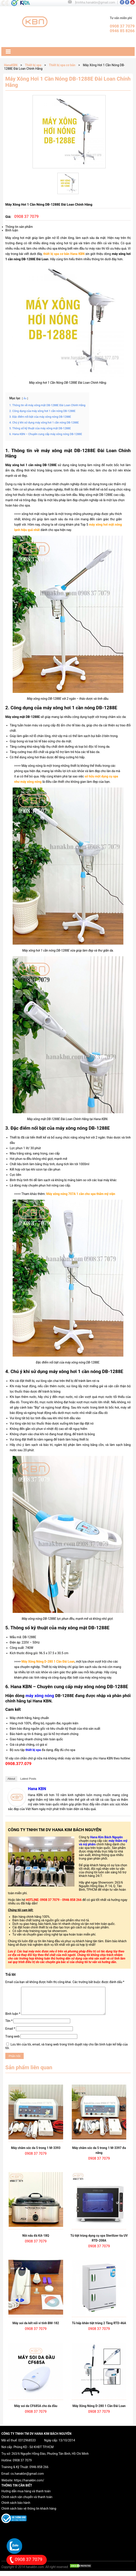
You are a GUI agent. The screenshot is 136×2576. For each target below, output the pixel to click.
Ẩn (24, 398)
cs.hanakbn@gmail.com (27, 2479)
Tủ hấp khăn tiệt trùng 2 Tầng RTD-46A (99, 2328)
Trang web (12, 2041)
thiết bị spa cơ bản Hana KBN (64, 254)
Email (10, 2034)
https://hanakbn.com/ (29, 2485)
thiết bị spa (33, 1750)
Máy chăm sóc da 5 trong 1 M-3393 (35, 2153)
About (11, 1778)
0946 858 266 (39, 2472)
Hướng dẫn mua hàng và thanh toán (26, 2496)
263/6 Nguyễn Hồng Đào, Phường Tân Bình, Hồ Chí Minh (50, 2459)
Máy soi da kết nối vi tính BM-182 (35, 2328)
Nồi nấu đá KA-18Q (35, 2241)
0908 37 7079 (22, 2465)
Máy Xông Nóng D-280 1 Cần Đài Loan (48, 1661)
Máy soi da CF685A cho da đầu (35, 2411)
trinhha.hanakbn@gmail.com (95, 2)
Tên (8, 2026)
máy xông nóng (39, 1695)
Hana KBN (37, 1788)
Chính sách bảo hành (15, 2508)
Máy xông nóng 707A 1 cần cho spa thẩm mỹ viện (80, 1194)
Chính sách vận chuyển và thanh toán (26, 2502)
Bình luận (12, 2019)
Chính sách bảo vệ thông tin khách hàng (28, 2514)
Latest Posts (28, 1778)
